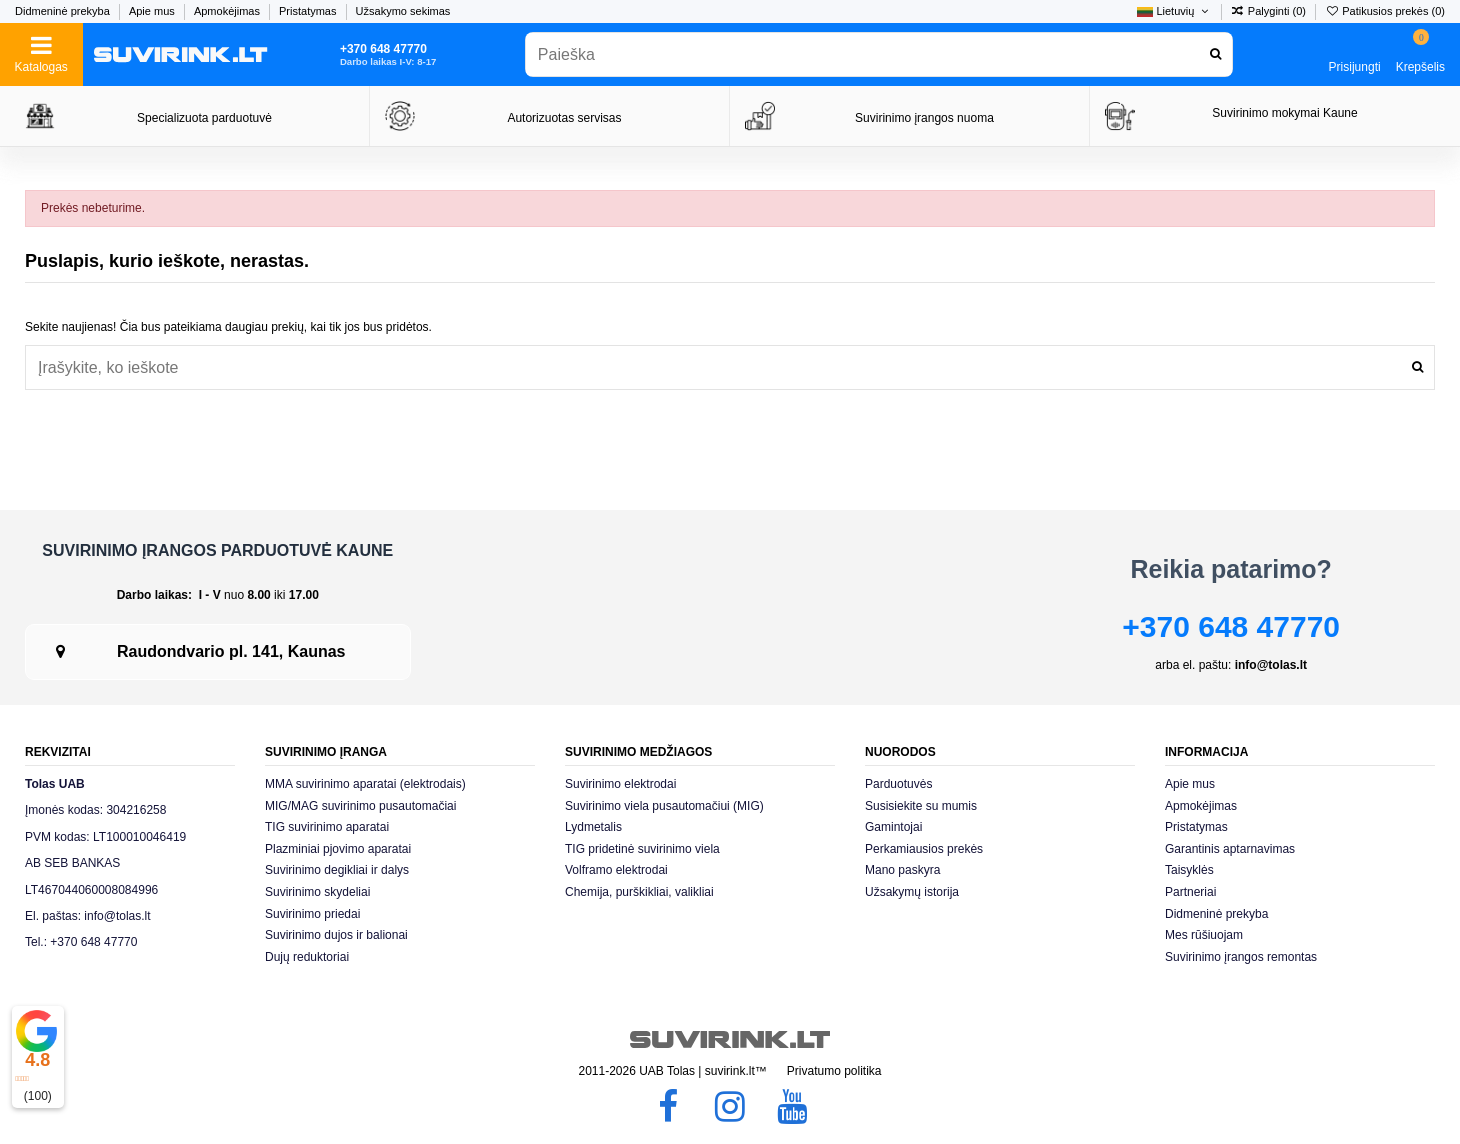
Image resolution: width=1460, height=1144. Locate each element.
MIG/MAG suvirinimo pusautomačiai (360, 806)
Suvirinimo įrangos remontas (1241, 957)
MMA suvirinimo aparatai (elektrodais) (365, 784)
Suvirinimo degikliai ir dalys (337, 870)
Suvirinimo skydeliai (317, 892)
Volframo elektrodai (616, 870)
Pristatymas (309, 11)
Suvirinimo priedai (312, 914)
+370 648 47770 (1231, 626)
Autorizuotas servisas (564, 118)
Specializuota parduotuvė (204, 118)
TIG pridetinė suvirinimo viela (642, 849)
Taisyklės (1189, 870)
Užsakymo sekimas (403, 11)
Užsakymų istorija (912, 892)
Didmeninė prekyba (64, 11)
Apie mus (153, 11)
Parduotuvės (898, 784)
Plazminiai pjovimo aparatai (338, 849)
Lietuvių (1174, 11)
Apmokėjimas (228, 11)
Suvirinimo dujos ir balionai (336, 935)
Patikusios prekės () (1385, 11)
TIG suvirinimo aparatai (327, 827)
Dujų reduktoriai (307, 957)
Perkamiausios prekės (924, 849)
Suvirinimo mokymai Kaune (1284, 113)
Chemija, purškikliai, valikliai (639, 892)
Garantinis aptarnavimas (1230, 849)
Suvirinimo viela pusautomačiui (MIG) (664, 806)
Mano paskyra (902, 870)
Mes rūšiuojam (1204, 935)
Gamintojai (893, 827)
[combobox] (879, 54)
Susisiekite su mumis (921, 806)
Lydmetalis (593, 827)
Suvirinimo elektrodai (620, 784)
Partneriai (1190, 892)
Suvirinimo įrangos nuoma (924, 118)
